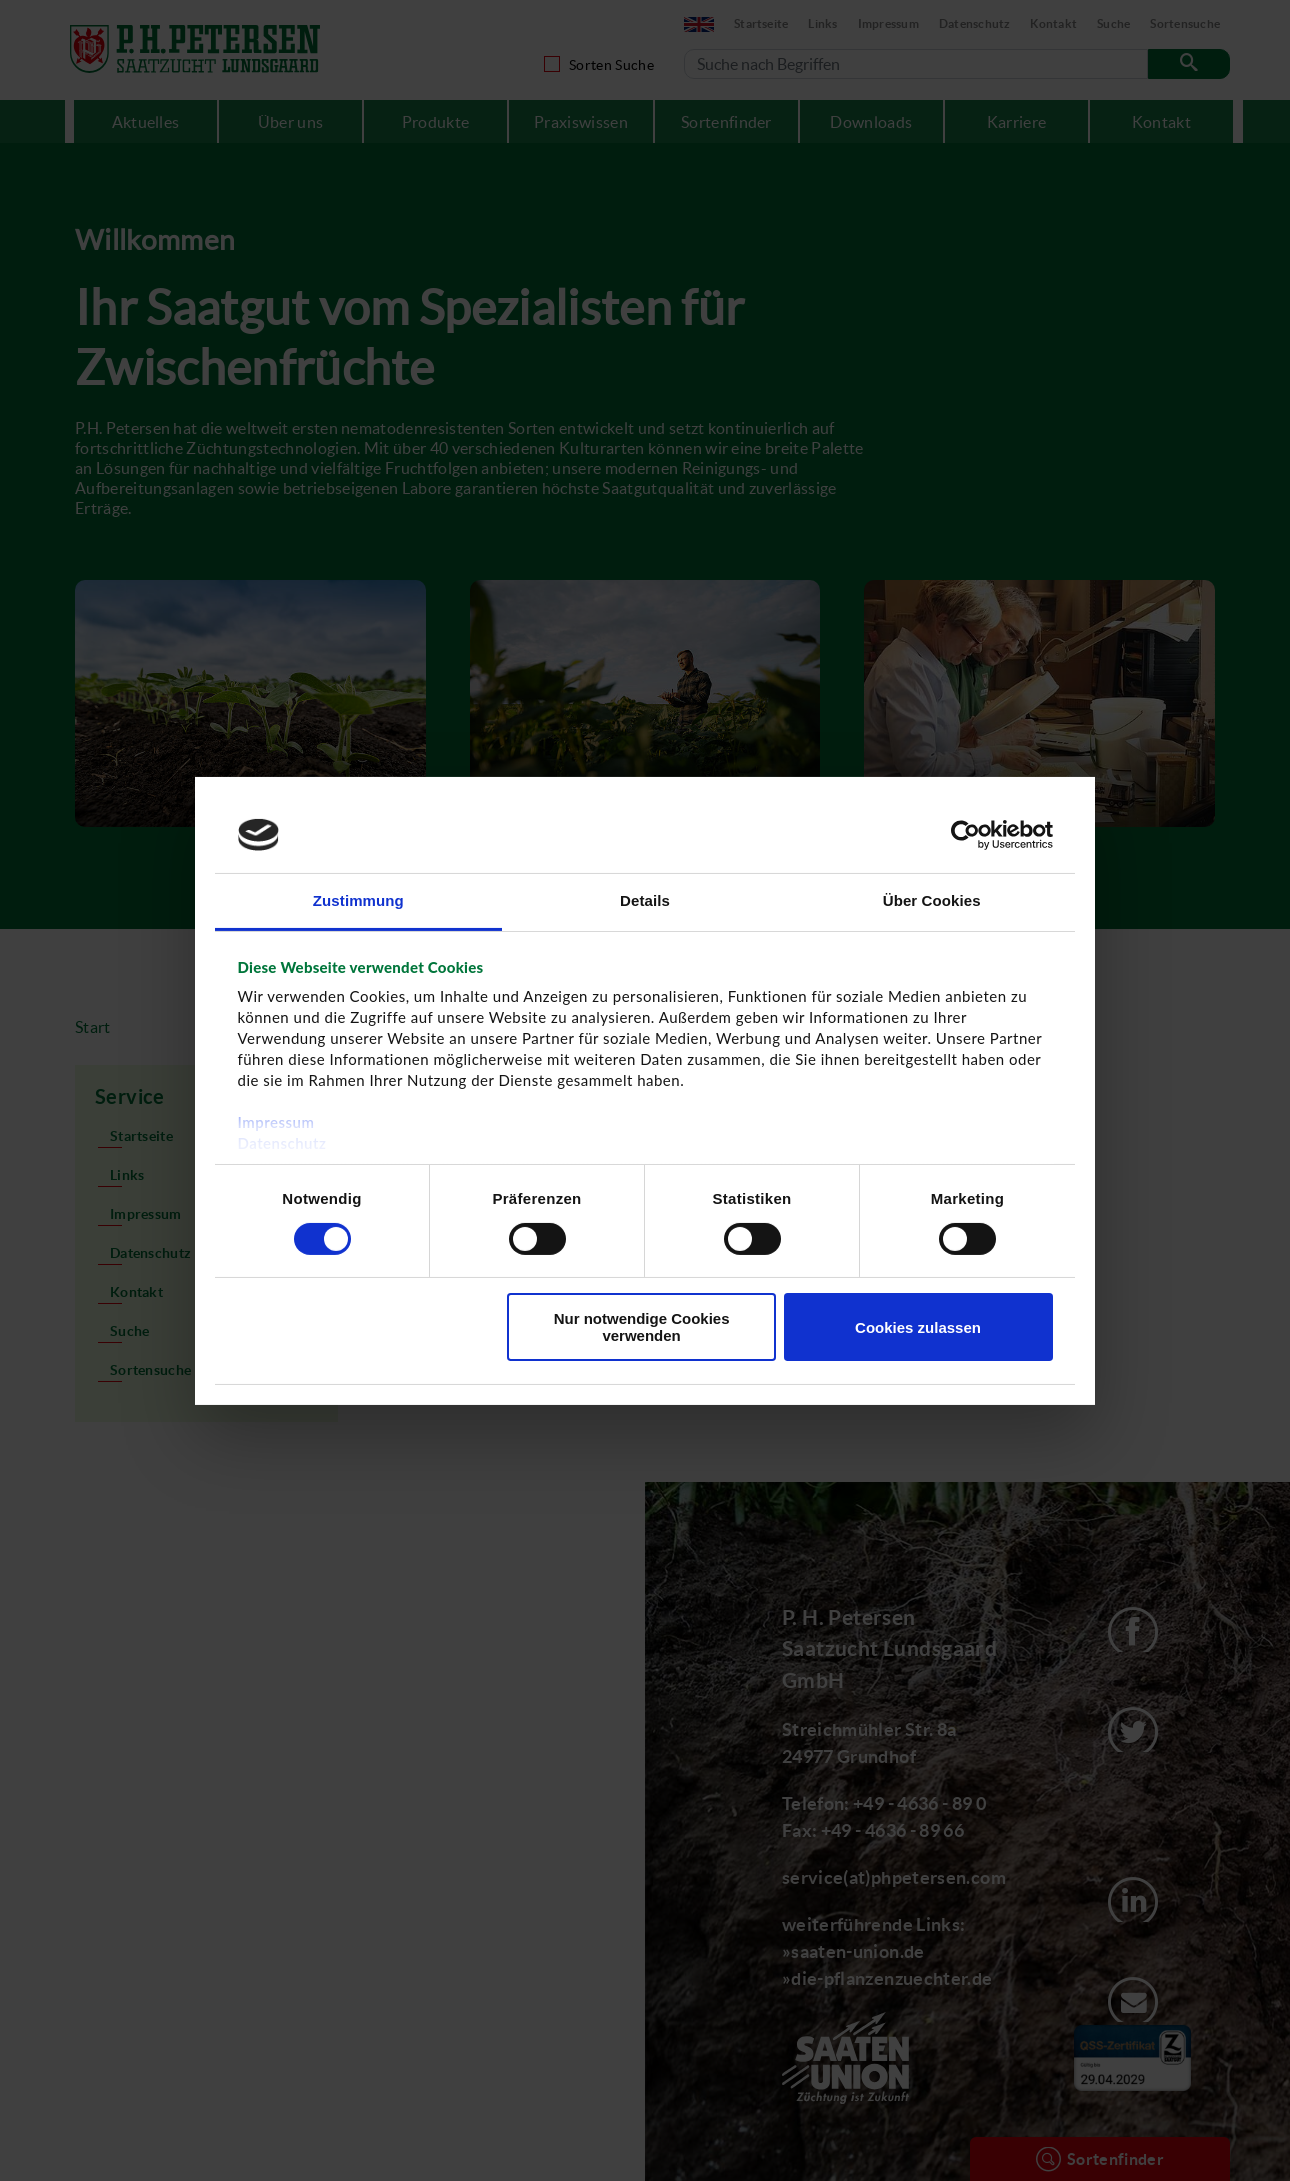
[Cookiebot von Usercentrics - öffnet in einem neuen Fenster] (965, 835)
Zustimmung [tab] (358, 900)
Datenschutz (282, 1143)
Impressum (276, 1122)
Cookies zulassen (918, 1327)
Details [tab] (645, 900)
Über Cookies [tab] (932, 900)
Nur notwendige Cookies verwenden (642, 1327)
